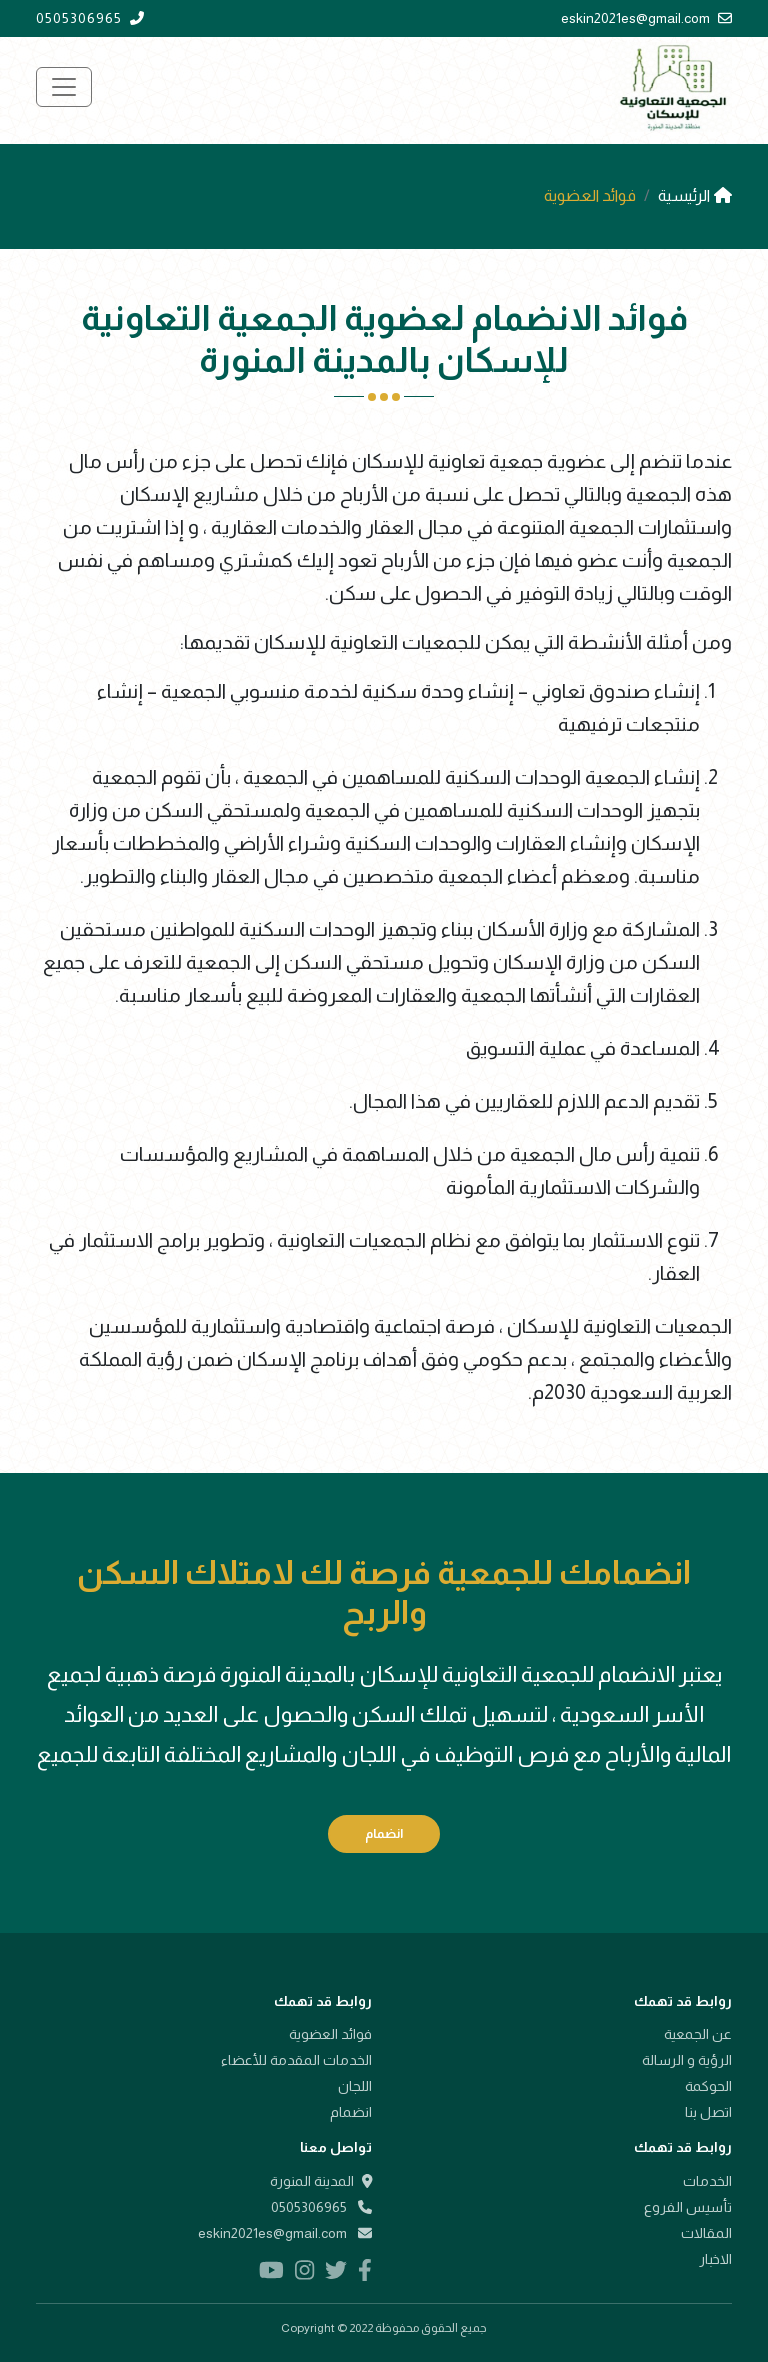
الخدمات (707, 2181)
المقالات (706, 2233)
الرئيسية (695, 195)
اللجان (355, 2086)
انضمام (384, 1833)
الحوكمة (708, 2086)
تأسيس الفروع (688, 2207)
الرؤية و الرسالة (687, 2060)
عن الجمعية (698, 2034)
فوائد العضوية (330, 2034)
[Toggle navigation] (64, 87)
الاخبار (715, 2259)
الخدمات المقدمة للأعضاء (296, 2060)
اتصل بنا (708, 2112)
